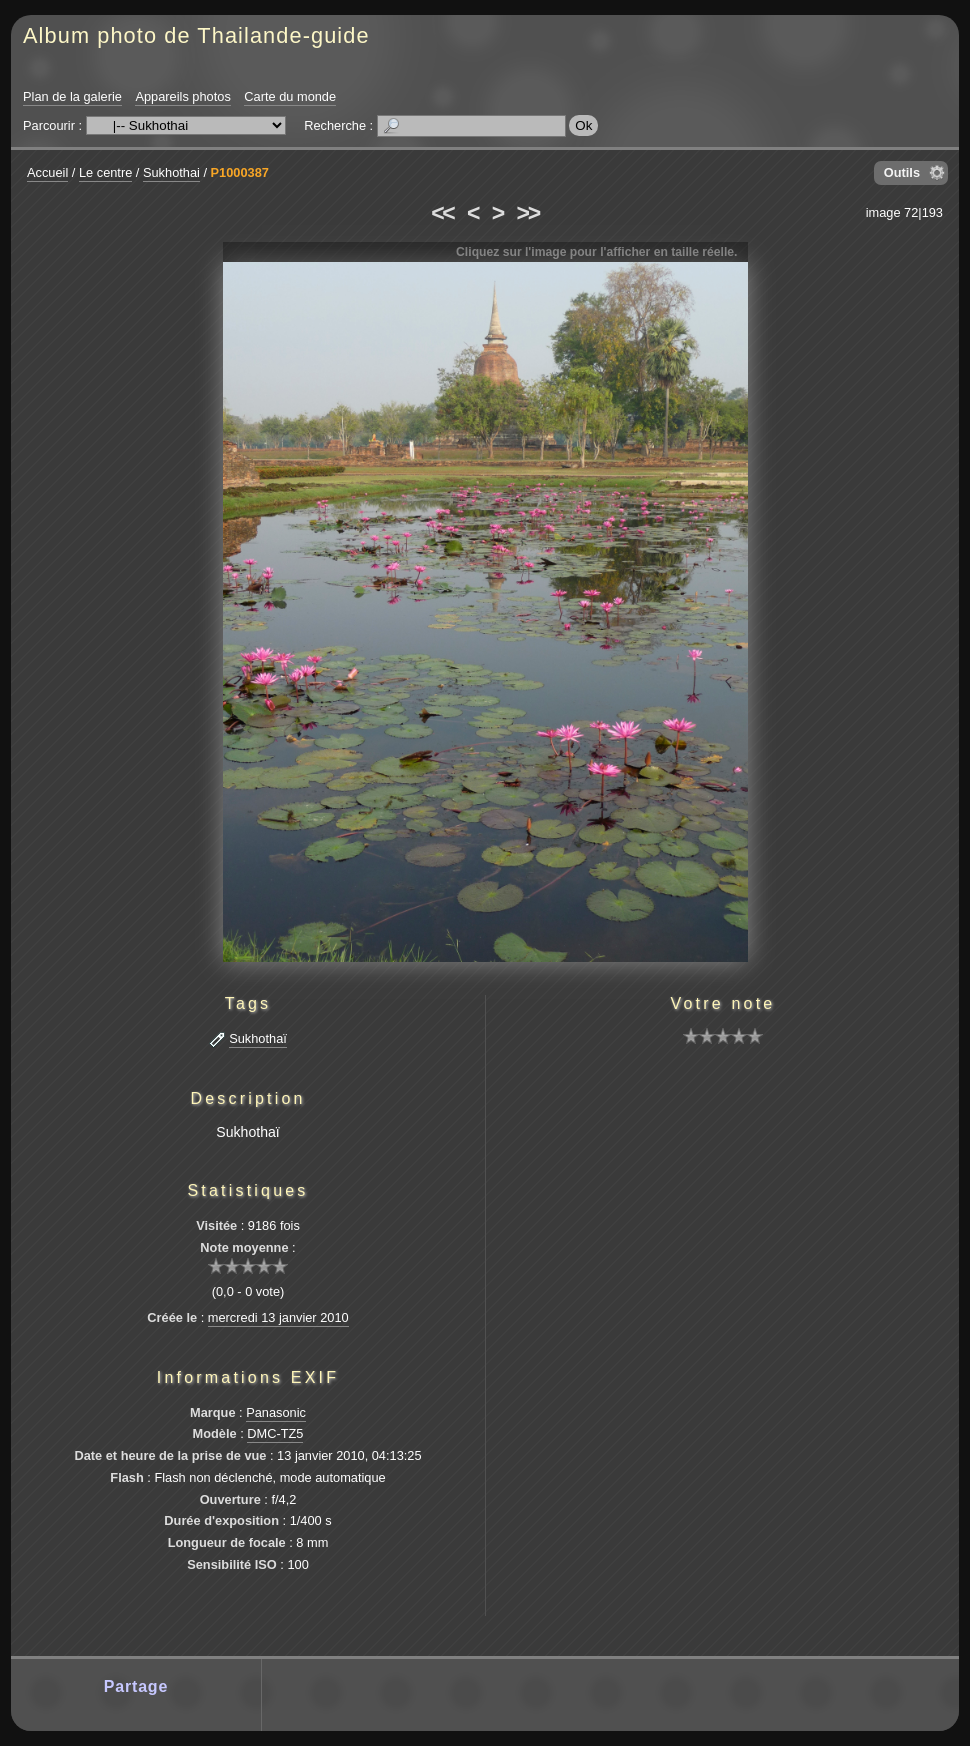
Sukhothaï (258, 1038)
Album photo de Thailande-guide (196, 35)
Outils (902, 172)
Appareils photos (182, 96)
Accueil (47, 172)
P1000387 (240, 172)
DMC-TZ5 (275, 1433)
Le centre (105, 172)
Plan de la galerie (72, 96)
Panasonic (276, 1412)
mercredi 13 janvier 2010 (278, 1317)
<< (442, 213)
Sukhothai (171, 172)
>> (528, 213)
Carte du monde (290, 96)
